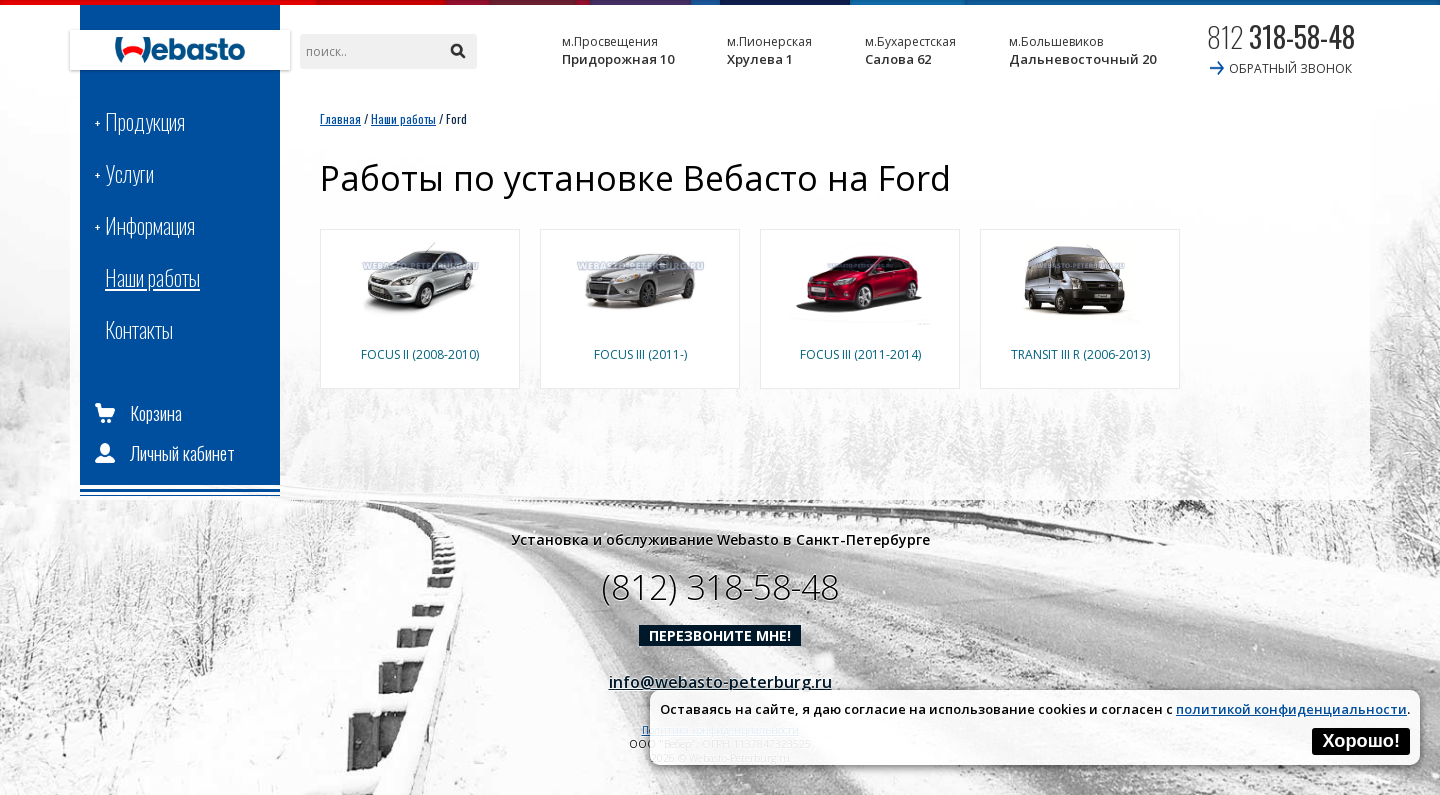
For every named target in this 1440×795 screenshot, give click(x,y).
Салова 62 (910, 50)
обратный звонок (1290, 68)
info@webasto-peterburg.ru (720, 682)
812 (1281, 36)
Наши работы (152, 277)
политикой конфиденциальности (1291, 709)
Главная (340, 118)
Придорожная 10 (618, 50)
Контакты (139, 329)
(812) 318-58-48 (720, 587)
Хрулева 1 (769, 50)
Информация (150, 225)
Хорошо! (1361, 741)
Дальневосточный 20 (1082, 50)
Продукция (145, 121)
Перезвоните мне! (720, 635)
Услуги (129, 173)
